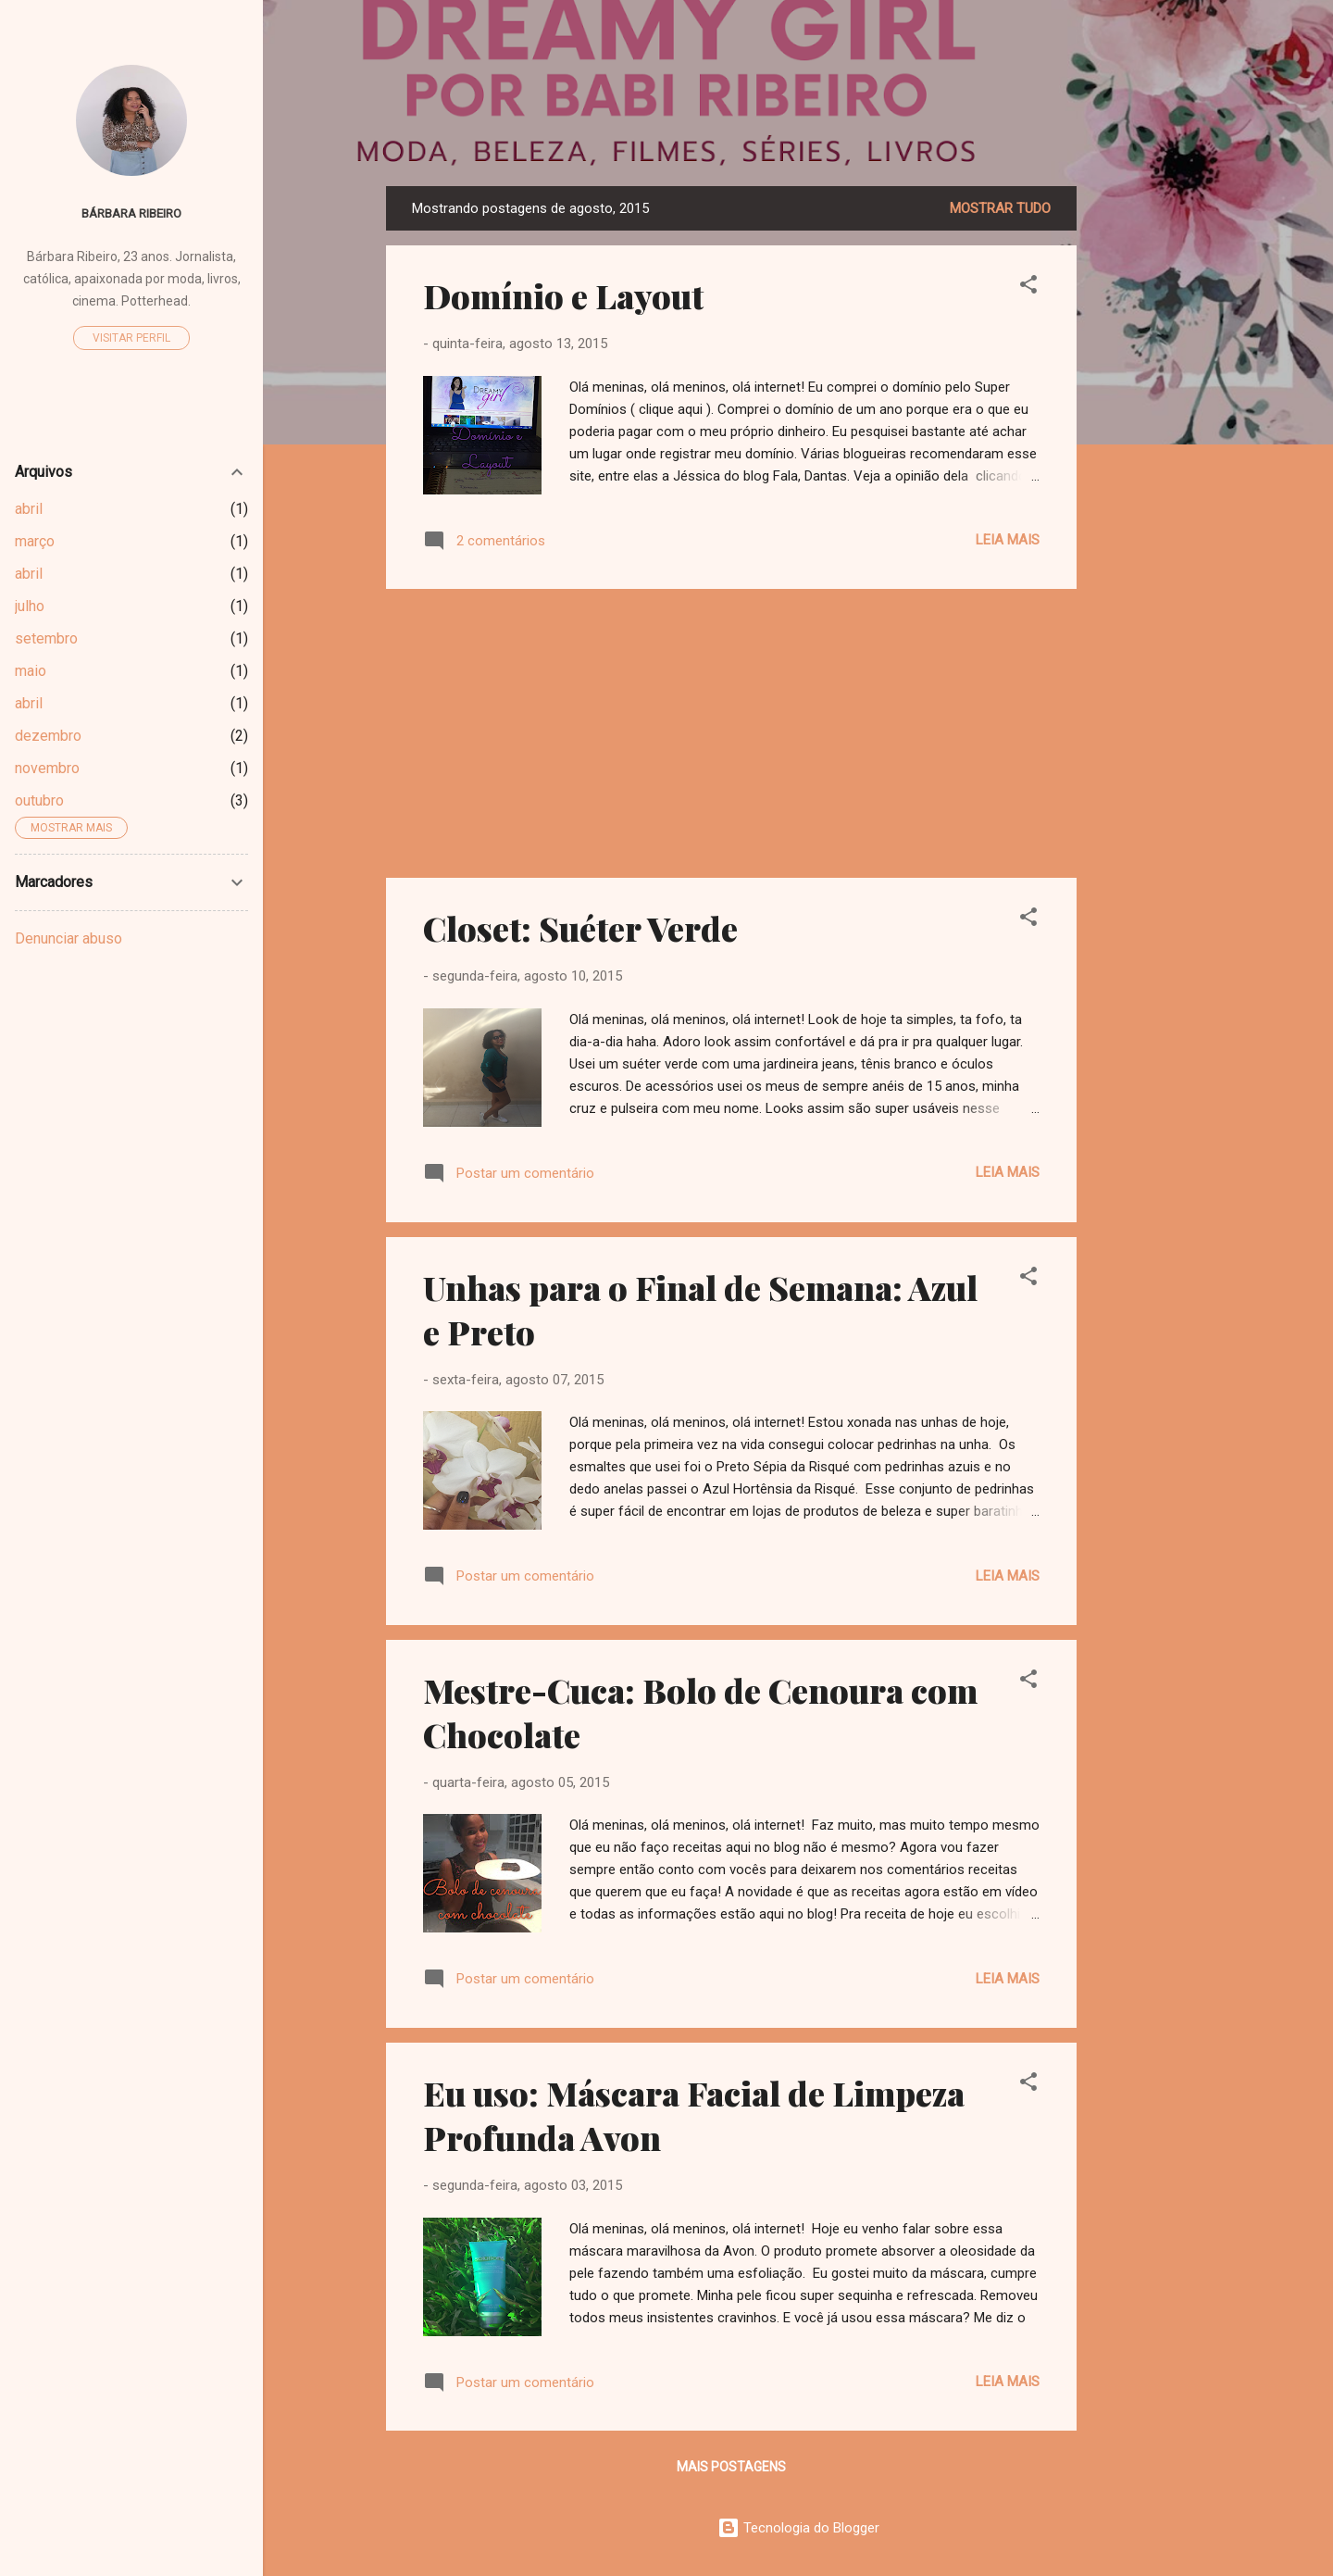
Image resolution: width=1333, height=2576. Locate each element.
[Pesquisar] (1199, 50)
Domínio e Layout (563, 295)
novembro (47, 768)
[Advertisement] (1150, 464)
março (35, 541)
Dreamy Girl (798, 129)
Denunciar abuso (68, 938)
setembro (46, 638)
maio (30, 671)
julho (29, 606)
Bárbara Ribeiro (131, 213)
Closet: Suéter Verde (580, 928)
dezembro (48, 735)
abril (29, 509)
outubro (39, 800)
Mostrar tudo (1000, 208)
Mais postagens (731, 2466)
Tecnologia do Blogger (798, 2528)
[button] (1028, 287)
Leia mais (1008, 539)
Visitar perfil (131, 337)
